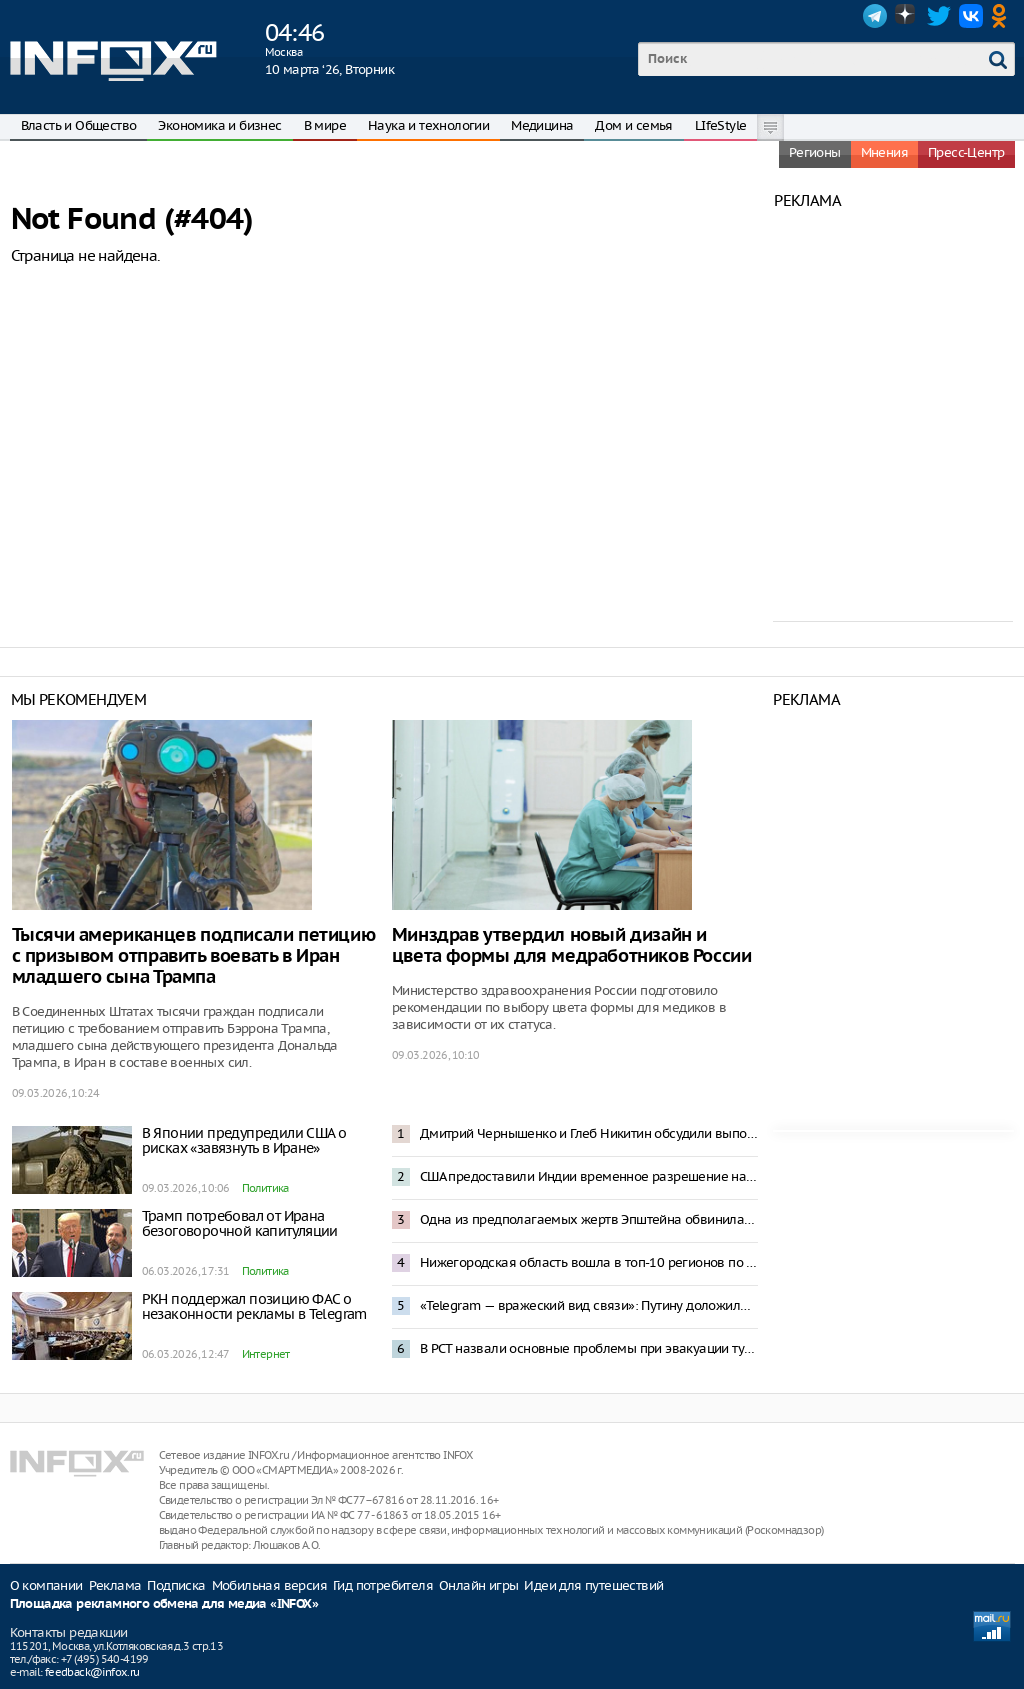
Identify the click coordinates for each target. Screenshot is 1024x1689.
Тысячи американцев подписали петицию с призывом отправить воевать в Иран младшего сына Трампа (194, 956)
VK (971, 16)
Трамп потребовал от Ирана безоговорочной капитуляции (240, 1223)
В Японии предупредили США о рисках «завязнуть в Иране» (244, 1140)
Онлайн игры (478, 1585)
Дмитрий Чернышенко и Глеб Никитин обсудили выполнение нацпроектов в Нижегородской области (589, 1133)
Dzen (907, 16)
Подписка (176, 1585)
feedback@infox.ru (92, 1672)
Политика (265, 1188)
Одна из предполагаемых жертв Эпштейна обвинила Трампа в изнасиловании (589, 1219)
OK (1003, 16)
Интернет (266, 1354)
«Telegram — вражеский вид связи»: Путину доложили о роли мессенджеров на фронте (589, 1305)
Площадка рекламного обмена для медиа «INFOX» (164, 1604)
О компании (46, 1585)
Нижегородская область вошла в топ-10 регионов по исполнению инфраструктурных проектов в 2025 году (589, 1262)
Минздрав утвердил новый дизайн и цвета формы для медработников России (572, 946)
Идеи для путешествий (593, 1585)
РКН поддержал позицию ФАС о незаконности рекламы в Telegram (254, 1306)
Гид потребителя (383, 1585)
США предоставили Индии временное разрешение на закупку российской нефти (589, 1176)
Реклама (115, 1585)
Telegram (875, 16)
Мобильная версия (269, 1585)
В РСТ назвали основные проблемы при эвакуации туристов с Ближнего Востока (589, 1348)
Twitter (939, 16)
